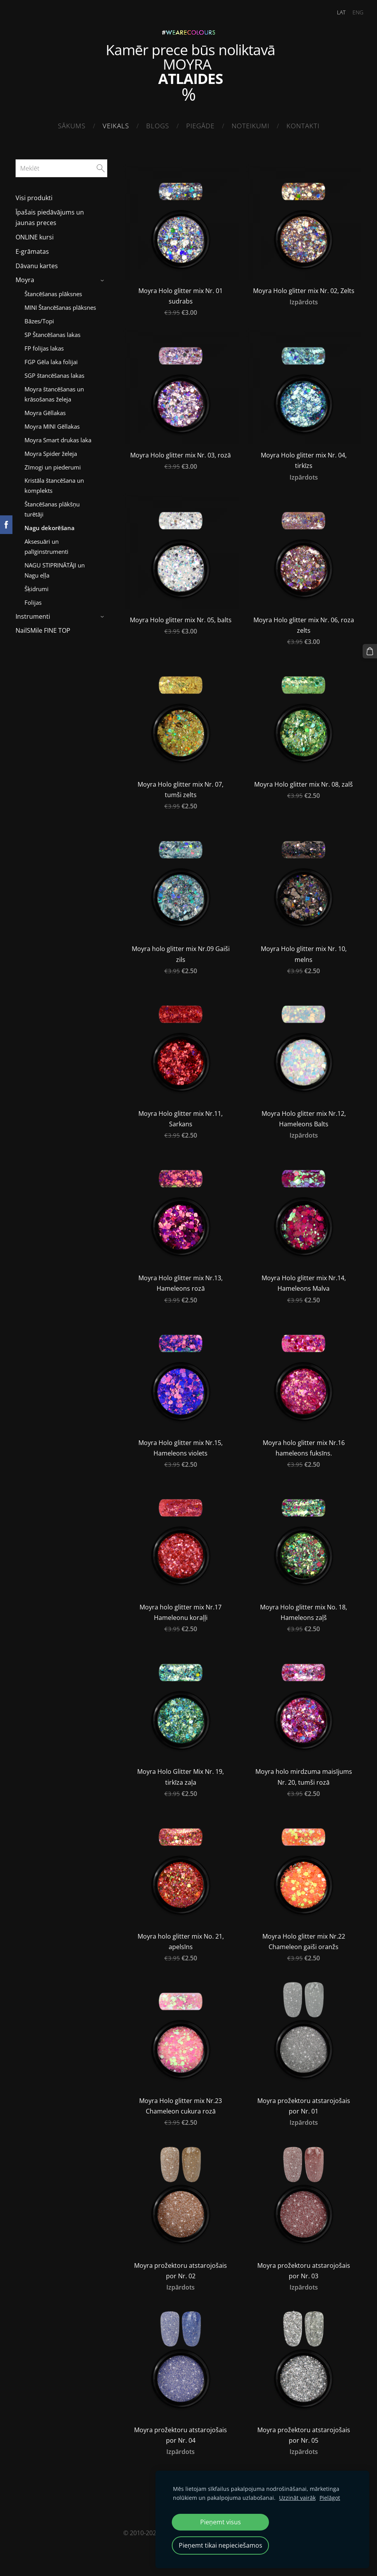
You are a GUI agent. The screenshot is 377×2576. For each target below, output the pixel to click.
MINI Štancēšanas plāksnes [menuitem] (60, 305)
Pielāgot (329, 2497)
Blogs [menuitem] (157, 125)
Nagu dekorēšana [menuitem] (49, 525)
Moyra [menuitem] (25, 278)
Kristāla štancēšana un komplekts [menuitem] (54, 483)
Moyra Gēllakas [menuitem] (45, 410)
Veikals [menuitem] (116, 125)
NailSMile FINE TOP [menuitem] (43, 628)
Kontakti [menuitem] (302, 125)
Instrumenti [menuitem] (33, 614)
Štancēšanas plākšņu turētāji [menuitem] (52, 507)
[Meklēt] (61, 166)
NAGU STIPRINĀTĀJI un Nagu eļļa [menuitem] (54, 568)
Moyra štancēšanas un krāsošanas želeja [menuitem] (54, 392)
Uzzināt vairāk (297, 2497)
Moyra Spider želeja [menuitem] (50, 451)
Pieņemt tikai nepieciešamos (220, 2545)
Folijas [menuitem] (33, 600)
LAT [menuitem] (336, 12)
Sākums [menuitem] (72, 125)
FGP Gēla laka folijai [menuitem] (51, 359)
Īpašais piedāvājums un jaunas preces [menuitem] (50, 215)
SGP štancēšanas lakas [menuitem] (54, 373)
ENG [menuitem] (353, 12)
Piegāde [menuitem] (200, 125)
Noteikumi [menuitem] (250, 125)
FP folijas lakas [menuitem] (44, 346)
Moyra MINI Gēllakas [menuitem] (52, 424)
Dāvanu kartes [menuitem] (37, 263)
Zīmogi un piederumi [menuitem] (52, 465)
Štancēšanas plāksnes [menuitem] (53, 291)
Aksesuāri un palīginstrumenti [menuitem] (46, 544)
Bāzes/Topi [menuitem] (39, 319)
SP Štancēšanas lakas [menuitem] (52, 332)
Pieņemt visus (220, 2522)
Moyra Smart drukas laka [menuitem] (57, 438)
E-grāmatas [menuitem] (32, 249)
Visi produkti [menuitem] (34, 196)
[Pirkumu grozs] (370, 650)
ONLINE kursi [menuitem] (35, 234)
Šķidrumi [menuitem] (36, 586)
